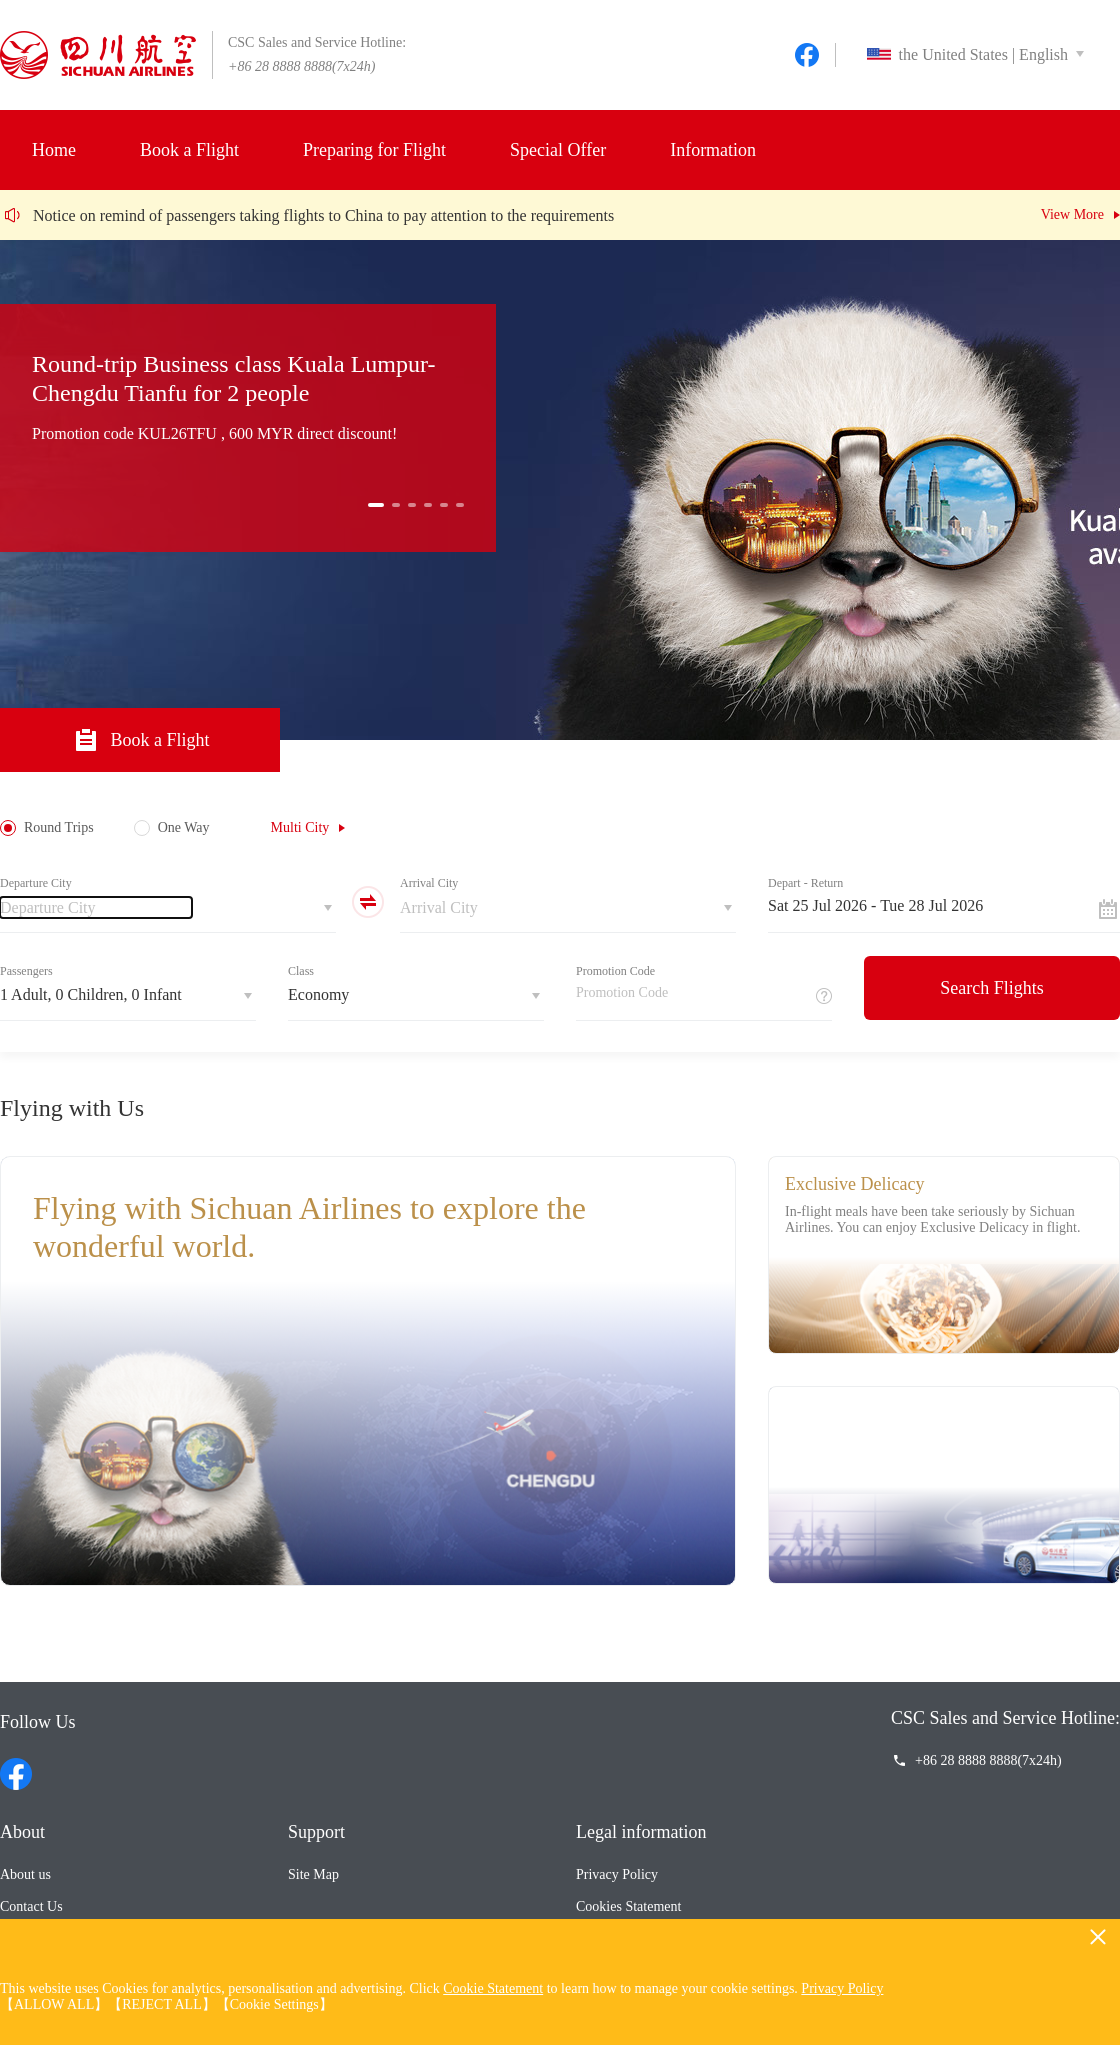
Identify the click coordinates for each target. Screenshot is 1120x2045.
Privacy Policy (617, 1874)
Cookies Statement (628, 1906)
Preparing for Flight (374, 150)
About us (25, 1874)
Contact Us (31, 1906)
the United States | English (967, 54)
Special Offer (558, 150)
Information (713, 150)
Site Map (313, 1874)
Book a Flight (189, 150)
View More (1072, 214)
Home (54, 150)
